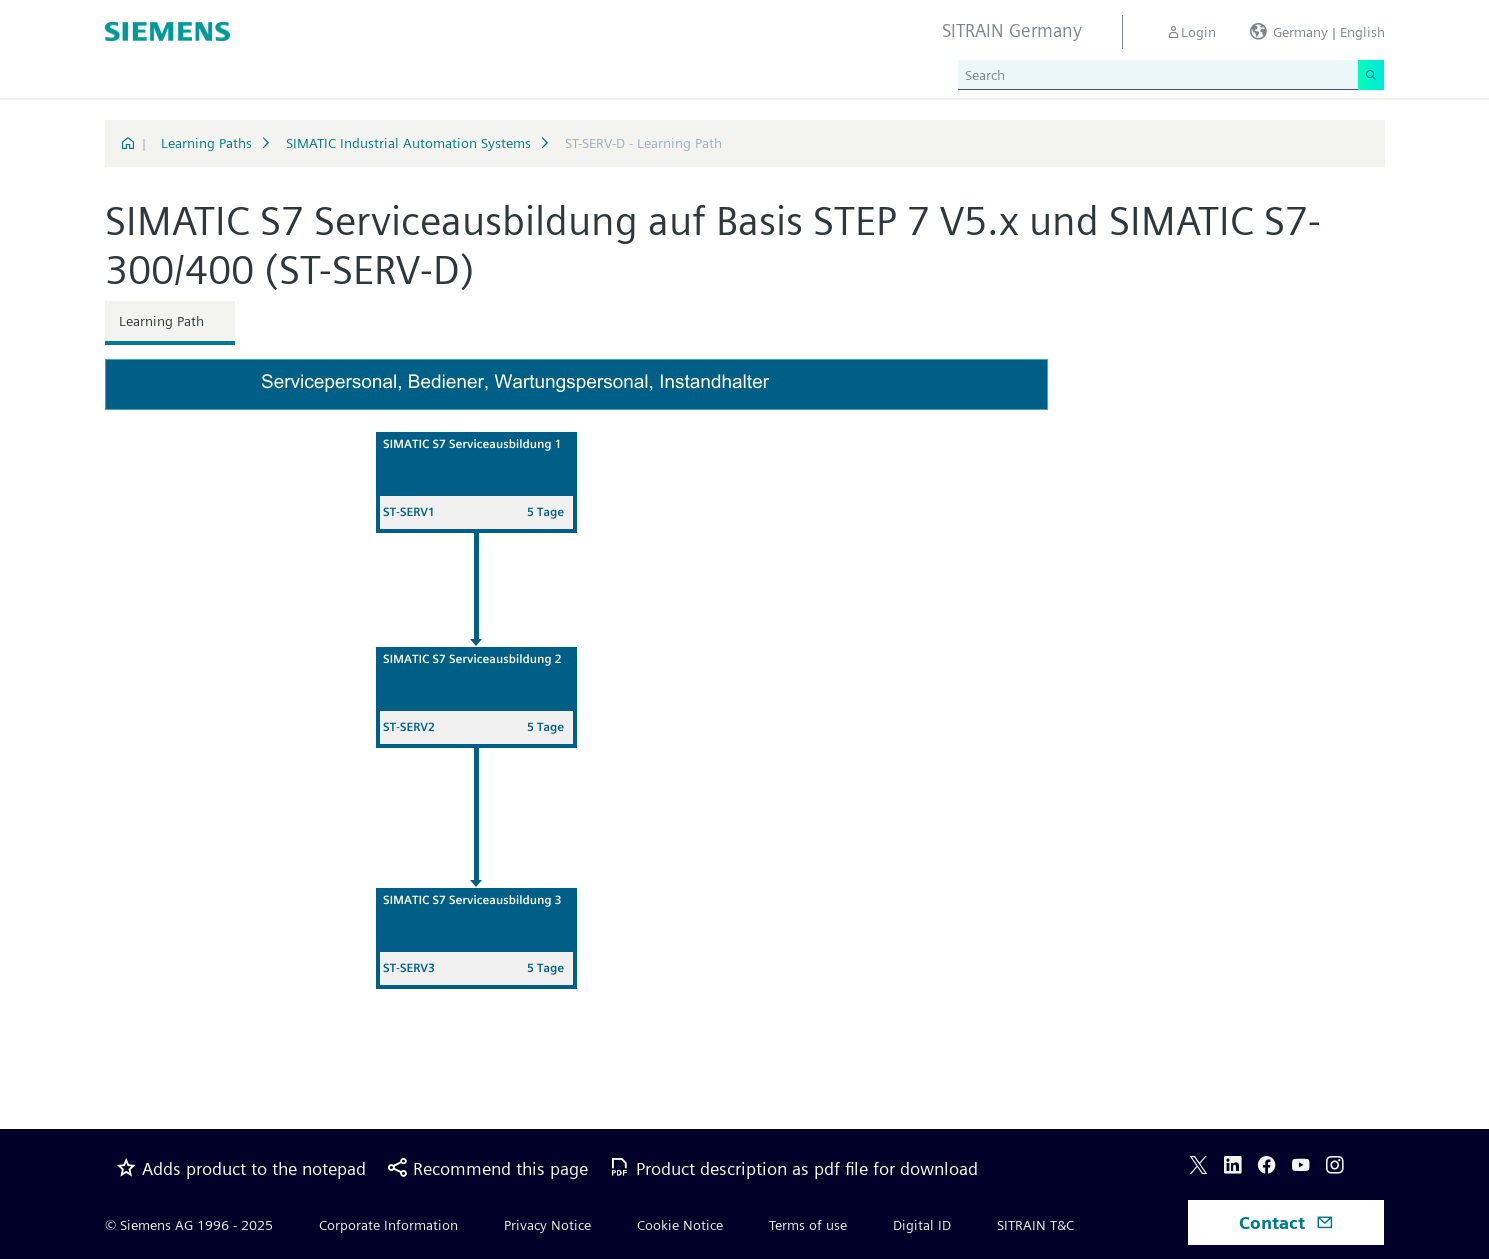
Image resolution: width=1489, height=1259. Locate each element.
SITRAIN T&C (1035, 1225)
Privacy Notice (547, 1225)
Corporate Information (388, 1225)
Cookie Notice (680, 1225)
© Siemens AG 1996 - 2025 (189, 1225)
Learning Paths (206, 143)
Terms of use (808, 1225)
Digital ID (922, 1225)
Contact (1286, 1222)
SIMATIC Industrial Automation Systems (408, 143)
